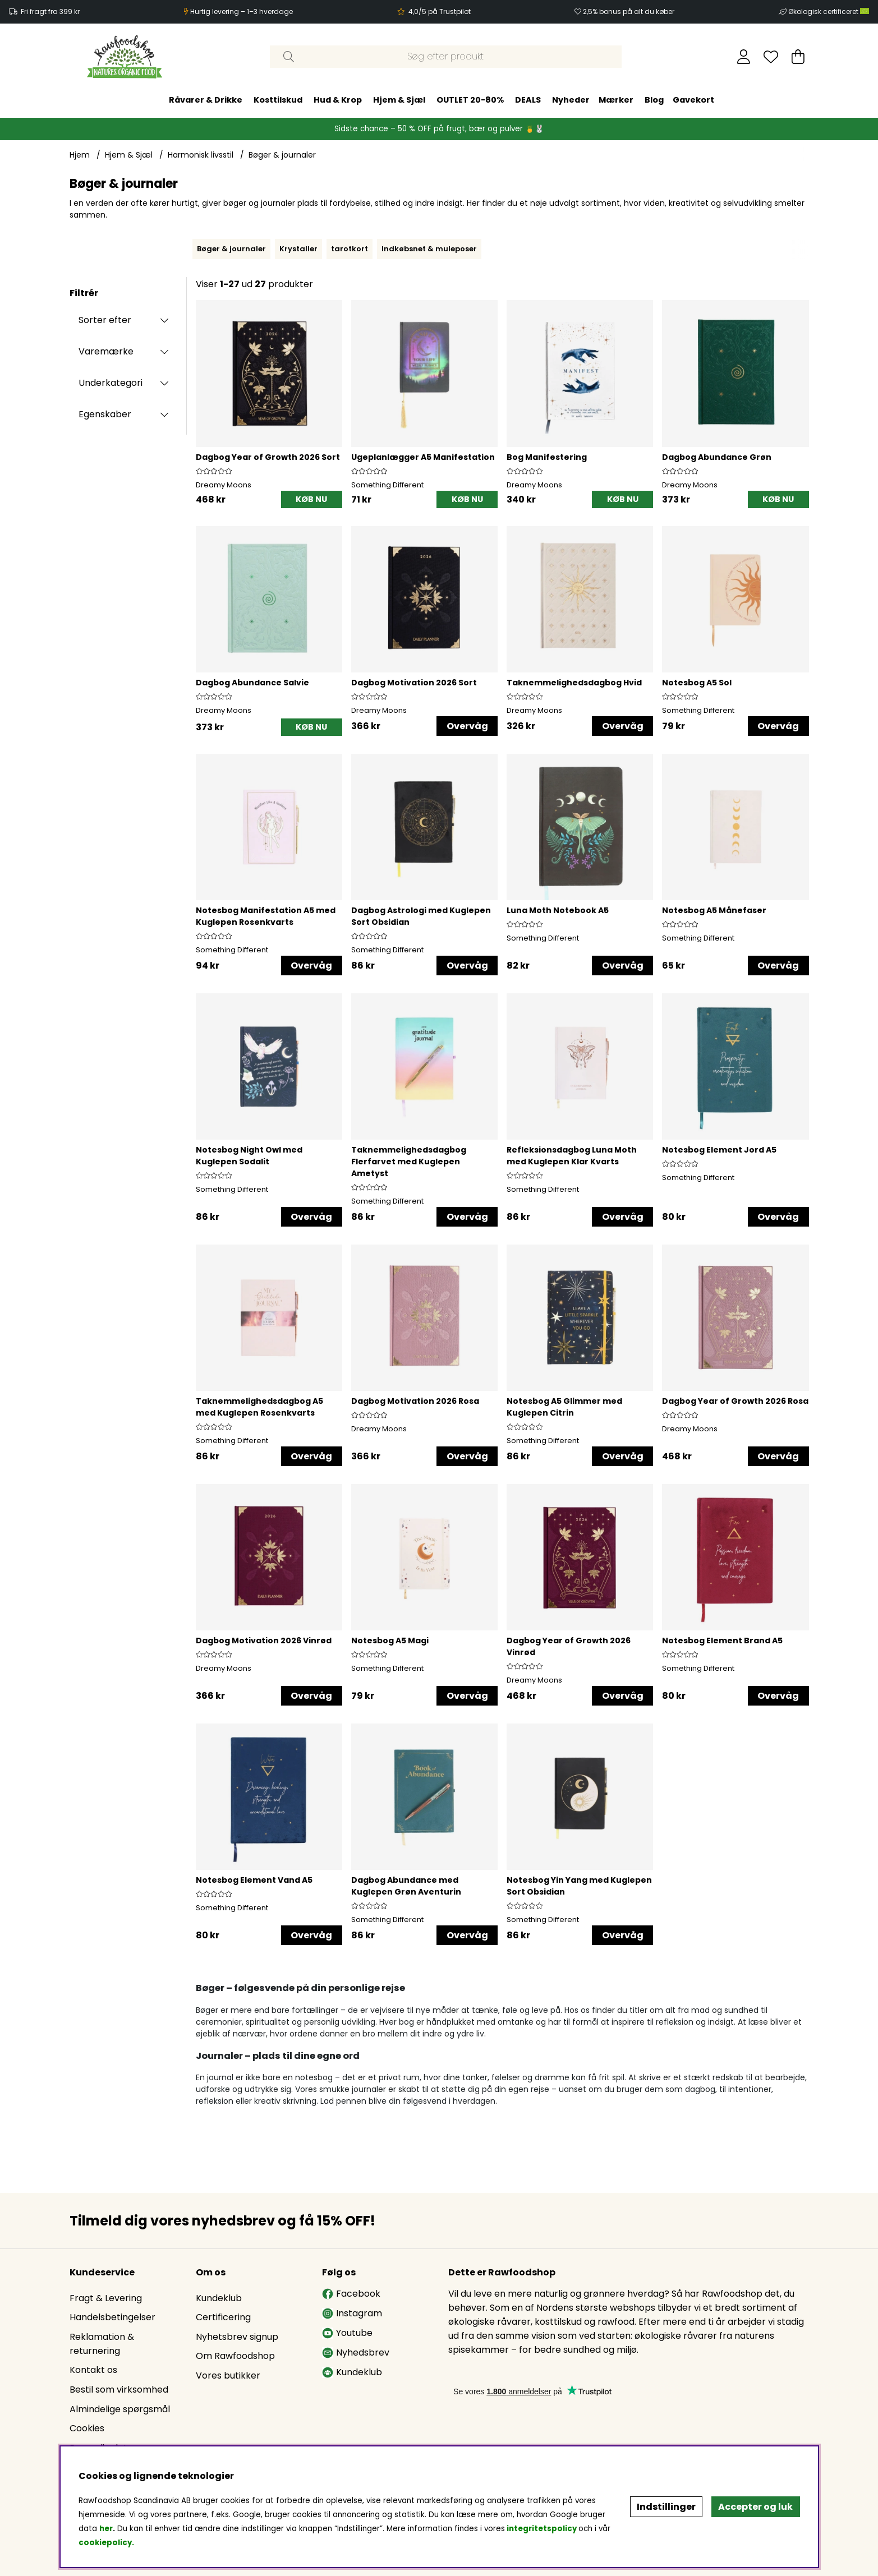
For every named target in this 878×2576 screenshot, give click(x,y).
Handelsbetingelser (112, 2317)
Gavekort (693, 99)
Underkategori (110, 382)
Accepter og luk (755, 2506)
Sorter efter (105, 320)
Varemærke (106, 351)
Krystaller (298, 248)
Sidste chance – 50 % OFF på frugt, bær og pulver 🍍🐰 (439, 128)
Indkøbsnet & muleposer (429, 248)
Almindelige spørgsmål (120, 2409)
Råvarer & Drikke (205, 99)
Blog (654, 99)
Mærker (616, 99)
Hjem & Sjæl (399, 99)
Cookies (87, 2428)
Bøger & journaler (282, 154)
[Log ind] (744, 56)
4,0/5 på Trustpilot (439, 11)
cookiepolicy (105, 2542)
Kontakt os (93, 2369)
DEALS (528, 99)
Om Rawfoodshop (235, 2355)
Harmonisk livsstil (200, 154)
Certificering (223, 2317)
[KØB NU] (311, 499)
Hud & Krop (338, 99)
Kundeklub (219, 2298)
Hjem (80, 154)
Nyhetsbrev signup (237, 2336)
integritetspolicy (542, 2528)
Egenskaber (105, 414)
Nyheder (571, 99)
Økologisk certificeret (828, 11)
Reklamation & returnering (102, 2343)
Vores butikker (228, 2375)
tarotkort (349, 248)
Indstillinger (666, 2506)
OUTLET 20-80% (470, 99)
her (106, 2528)
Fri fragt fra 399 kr (50, 11)
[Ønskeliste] (771, 56)
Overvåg (467, 726)
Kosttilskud (278, 99)
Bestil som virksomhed (119, 2389)
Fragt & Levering (106, 2298)
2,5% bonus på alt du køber (628, 11)
